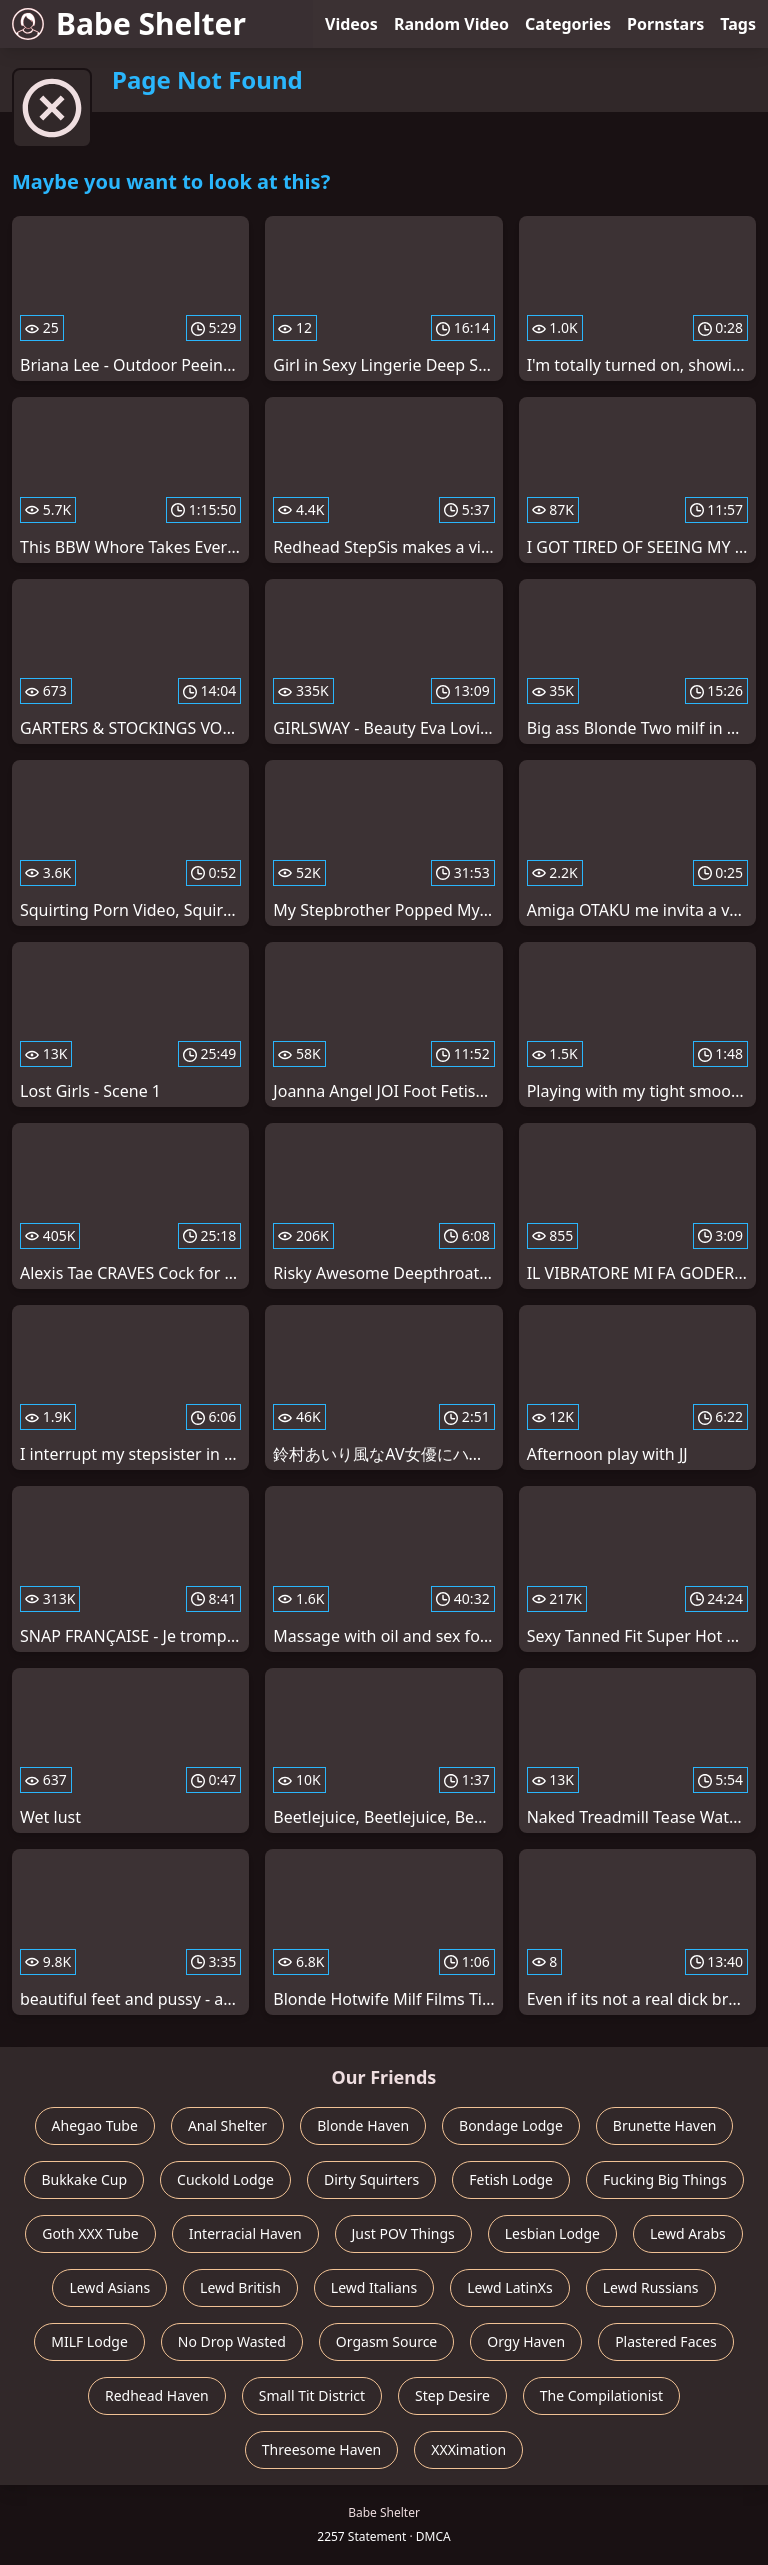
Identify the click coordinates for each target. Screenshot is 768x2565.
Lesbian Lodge (552, 2233)
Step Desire (452, 2395)
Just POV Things (403, 2233)
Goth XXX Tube (90, 2233)
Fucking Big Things (665, 2179)
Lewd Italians (374, 2287)
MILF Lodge (89, 2341)
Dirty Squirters (371, 2179)
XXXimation (468, 2449)
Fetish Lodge (511, 2179)
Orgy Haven (526, 2341)
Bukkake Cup (84, 2179)
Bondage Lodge (511, 2125)
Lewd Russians (651, 2287)
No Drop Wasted (232, 2341)
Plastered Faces (666, 2341)
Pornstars (665, 24)
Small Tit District (312, 2395)
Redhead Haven (157, 2395)
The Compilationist (601, 2395)
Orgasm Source (386, 2341)
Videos (351, 24)
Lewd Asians (109, 2287)
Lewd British (240, 2287)
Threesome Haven (321, 2449)
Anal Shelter (227, 2125)
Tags (738, 24)
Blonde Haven (363, 2125)
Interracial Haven (245, 2233)
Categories (568, 24)
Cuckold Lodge (225, 2179)
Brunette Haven (665, 2125)
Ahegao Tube (95, 2125)
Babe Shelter (129, 23)
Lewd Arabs (688, 2233)
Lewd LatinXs (510, 2287)
